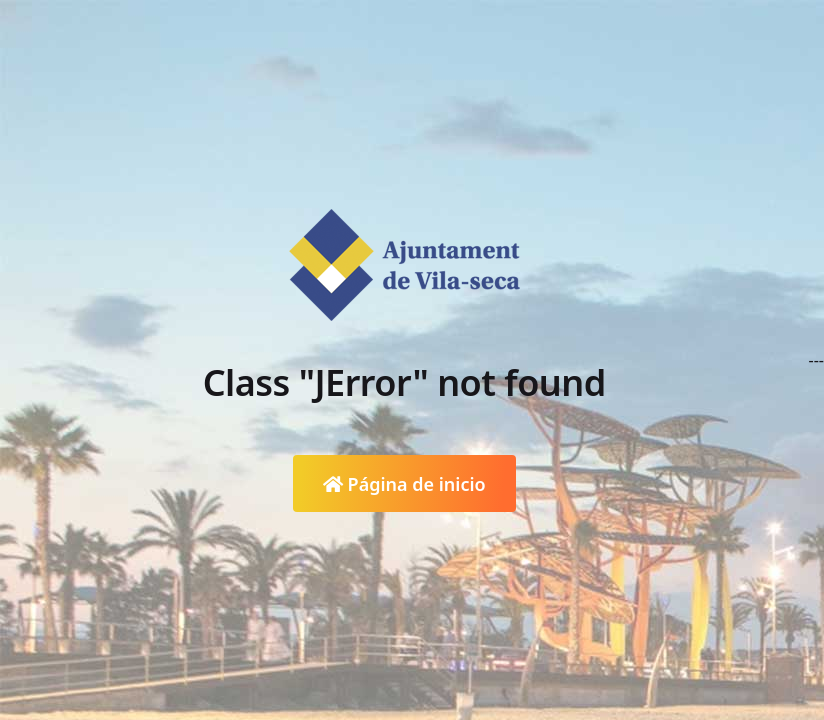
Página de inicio (404, 484)
